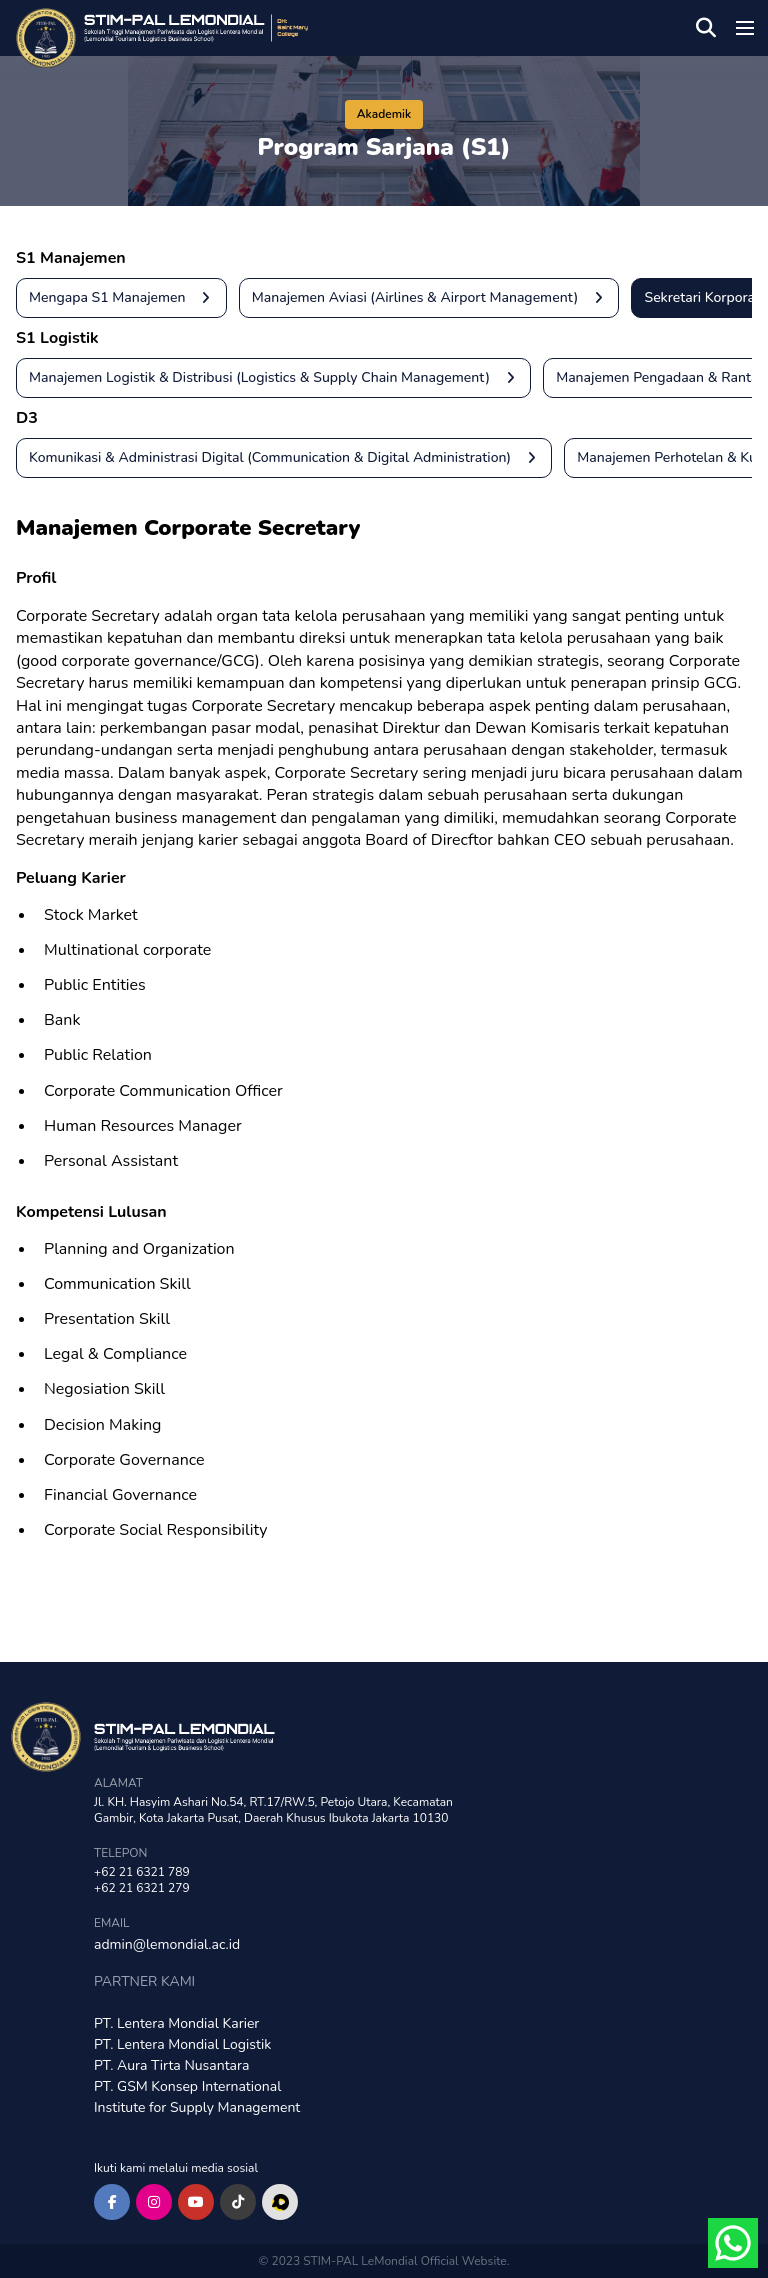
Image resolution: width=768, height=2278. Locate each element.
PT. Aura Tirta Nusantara (171, 2065)
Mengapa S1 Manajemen (127, 298)
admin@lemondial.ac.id (167, 1944)
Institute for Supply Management (197, 2107)
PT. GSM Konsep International (187, 2086)
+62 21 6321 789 (142, 1872)
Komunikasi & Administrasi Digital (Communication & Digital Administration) (290, 458)
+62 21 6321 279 (142, 1888)
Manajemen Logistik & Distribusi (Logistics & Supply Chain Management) (279, 378)
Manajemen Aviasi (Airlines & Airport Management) (435, 298)
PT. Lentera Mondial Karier (176, 2023)
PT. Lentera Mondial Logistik (182, 2044)
